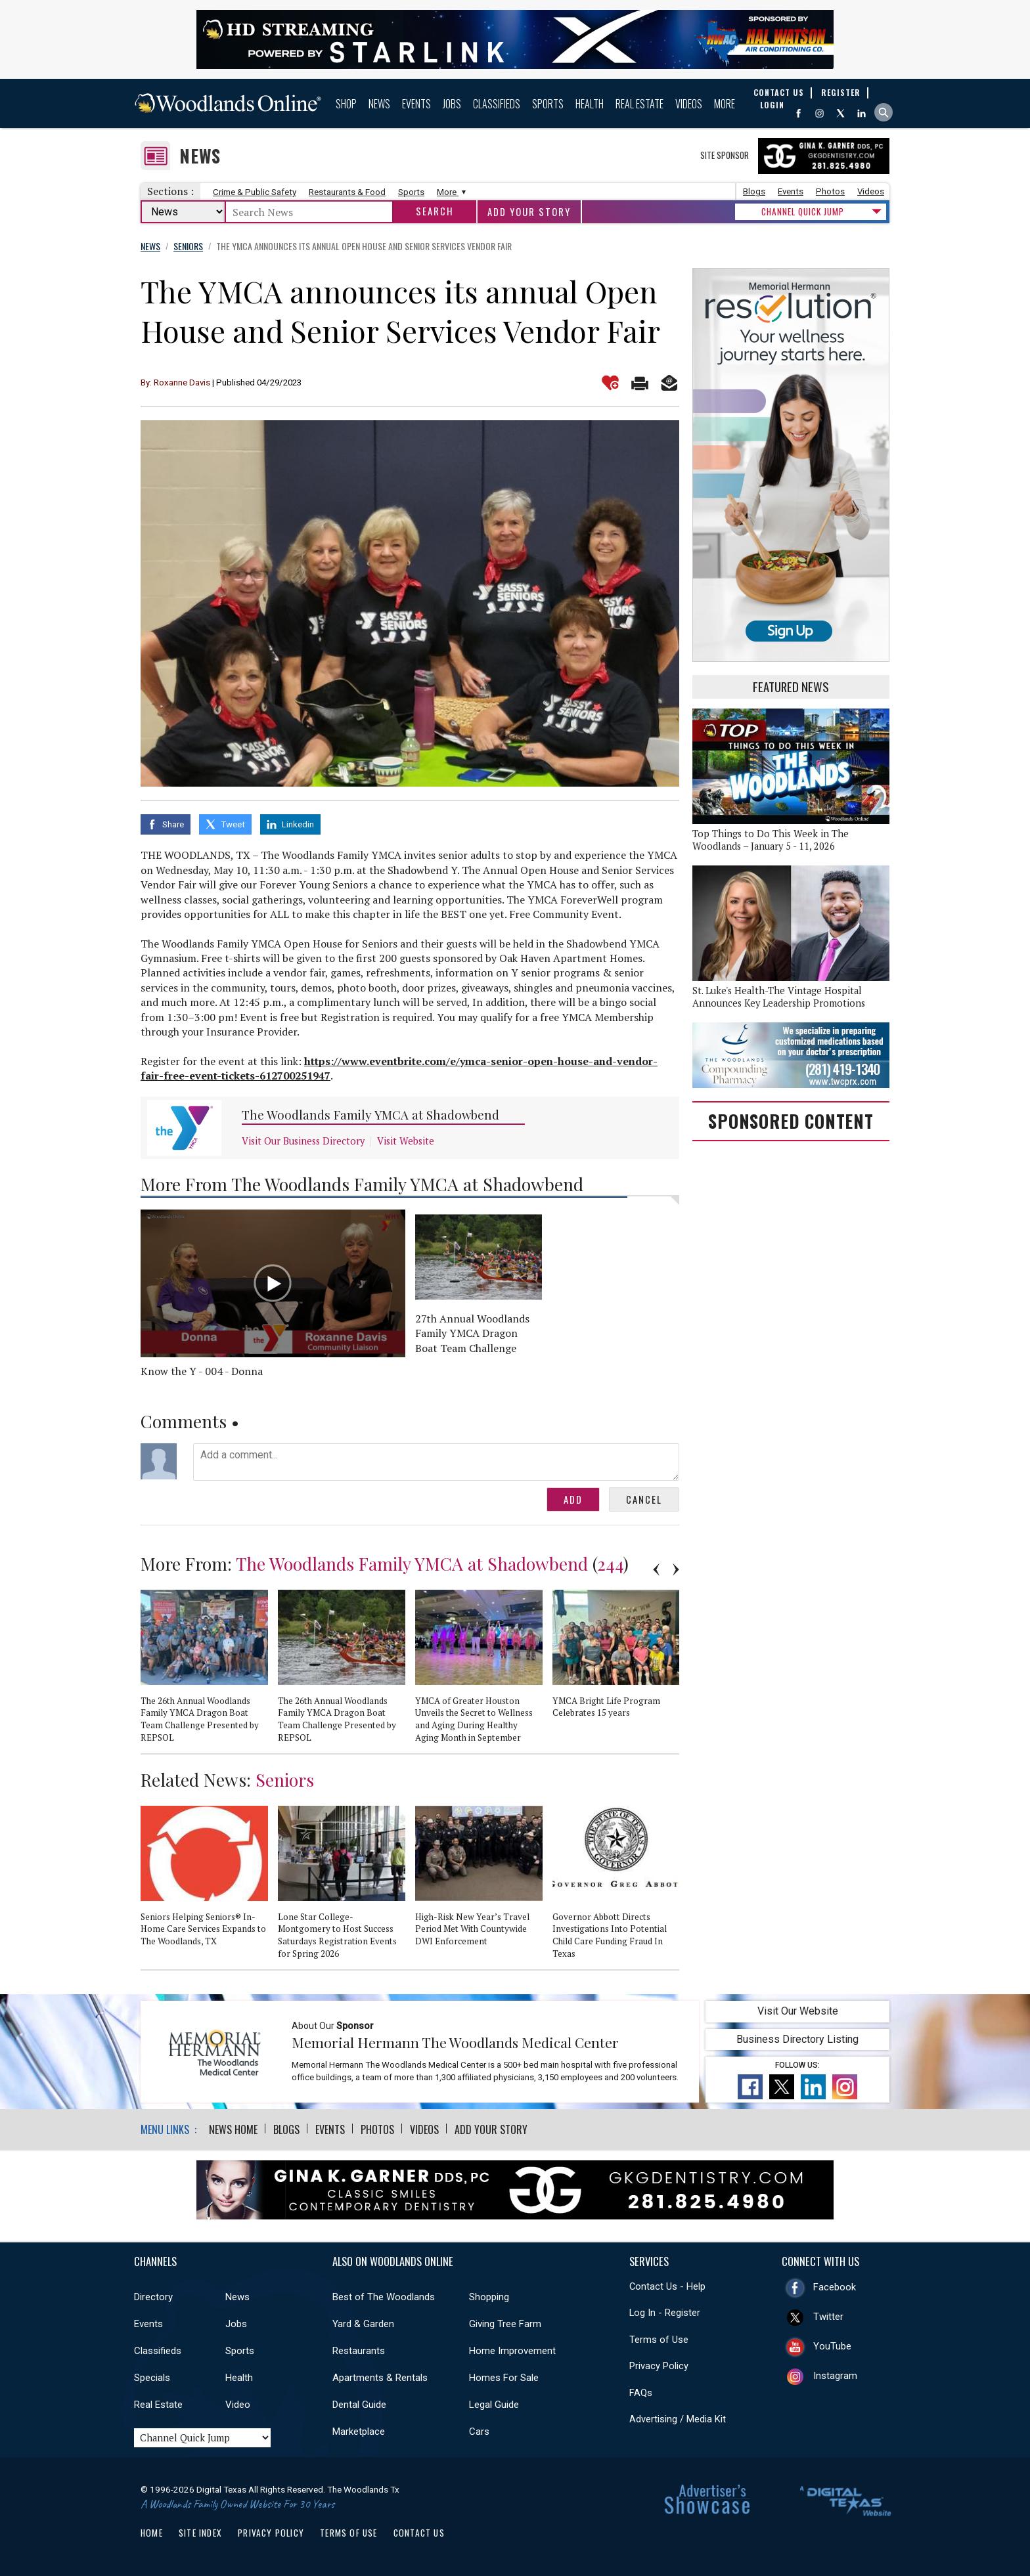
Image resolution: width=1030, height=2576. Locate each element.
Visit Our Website (797, 2011)
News (379, 104)
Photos (830, 191)
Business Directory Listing (797, 2039)
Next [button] (676, 1569)
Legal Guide (494, 2405)
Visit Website (405, 1141)
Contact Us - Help (667, 2286)
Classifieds (496, 104)
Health (589, 104)
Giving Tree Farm (505, 2324)
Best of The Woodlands (383, 2297)
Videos (688, 104)
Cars (479, 2431)
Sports (548, 104)
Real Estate (639, 104)
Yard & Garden (363, 2324)
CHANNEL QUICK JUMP (802, 211)
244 (610, 1563)
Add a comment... (436, 1462)
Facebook (834, 2287)
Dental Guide (359, 2405)
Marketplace (358, 2431)
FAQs (640, 2393)
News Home (233, 2129)
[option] (209, 1672)
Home (152, 2532)
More (724, 104)
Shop (346, 104)
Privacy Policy (658, 2366)
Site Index (200, 2532)
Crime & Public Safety (254, 192)
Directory (153, 2297)
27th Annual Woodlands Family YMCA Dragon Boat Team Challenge (472, 1333)
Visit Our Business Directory (303, 1141)
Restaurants (358, 2351)
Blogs (754, 191)
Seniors (285, 1779)
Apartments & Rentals (380, 2378)
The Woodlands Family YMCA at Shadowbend (370, 1114)
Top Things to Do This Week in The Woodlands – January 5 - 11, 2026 (770, 839)
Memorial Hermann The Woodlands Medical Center (455, 2042)
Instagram (835, 2376)
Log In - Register (664, 2313)
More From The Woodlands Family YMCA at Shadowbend (362, 1184)
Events (416, 104)
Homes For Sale (504, 2378)
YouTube (832, 2346)
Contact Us (419, 2532)
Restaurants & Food (347, 192)
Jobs (452, 104)
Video (237, 2405)
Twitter (828, 2317)
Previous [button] (656, 1569)
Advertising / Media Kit (677, 2419)
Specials (152, 2378)
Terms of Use (658, 2340)
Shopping (489, 2297)
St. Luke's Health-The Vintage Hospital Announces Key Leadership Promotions (778, 996)
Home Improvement (512, 2351)
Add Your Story (529, 212)
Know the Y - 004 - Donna (202, 1371)
